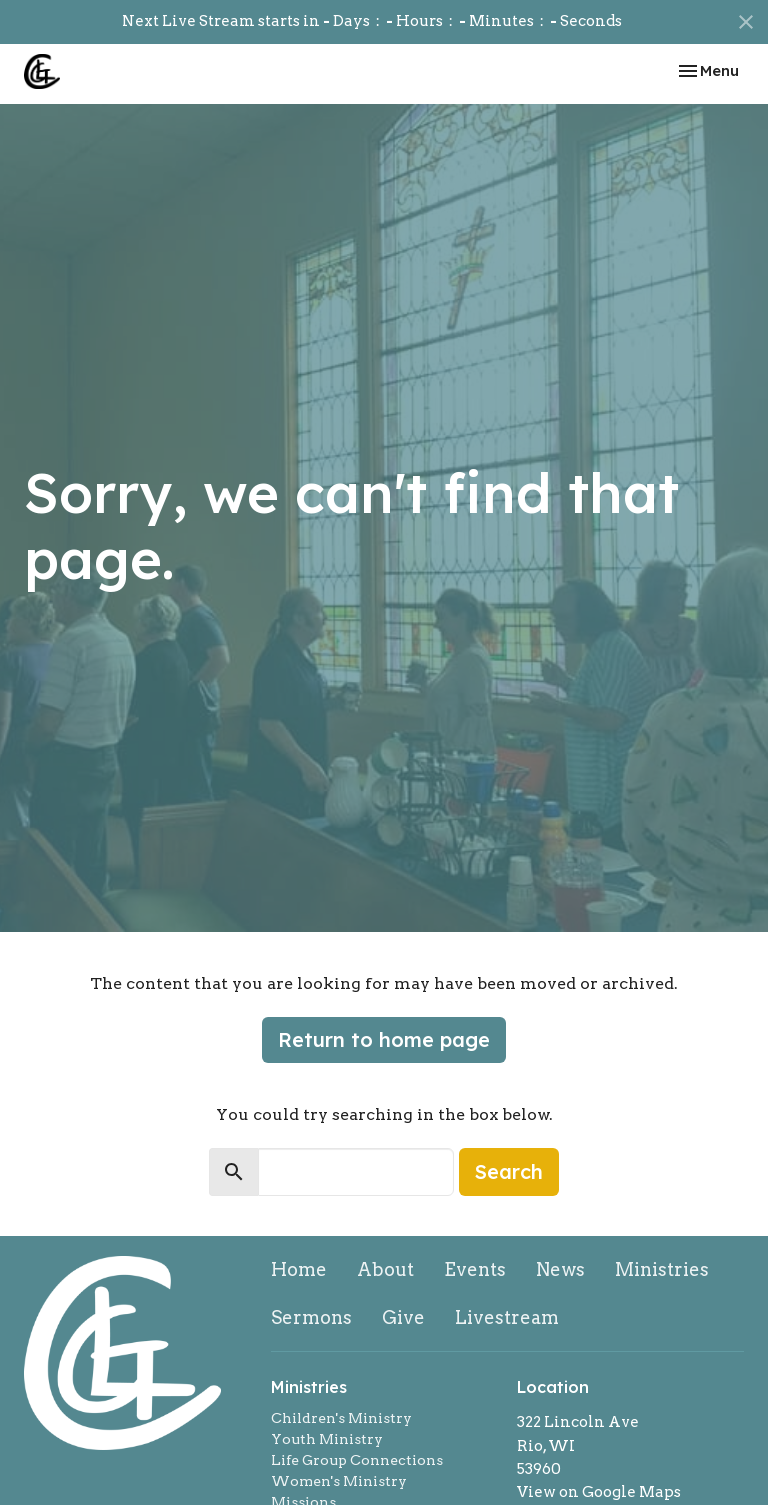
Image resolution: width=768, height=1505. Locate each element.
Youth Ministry (327, 1439)
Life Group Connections (357, 1460)
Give (403, 1317)
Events (475, 1269)
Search (509, 1171)
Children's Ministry (341, 1418)
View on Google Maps (599, 1492)
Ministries (662, 1269)
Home (299, 1269)
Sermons (311, 1317)
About (385, 1269)
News (560, 1269)
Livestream (507, 1317)
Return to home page (384, 1039)
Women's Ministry (339, 1481)
